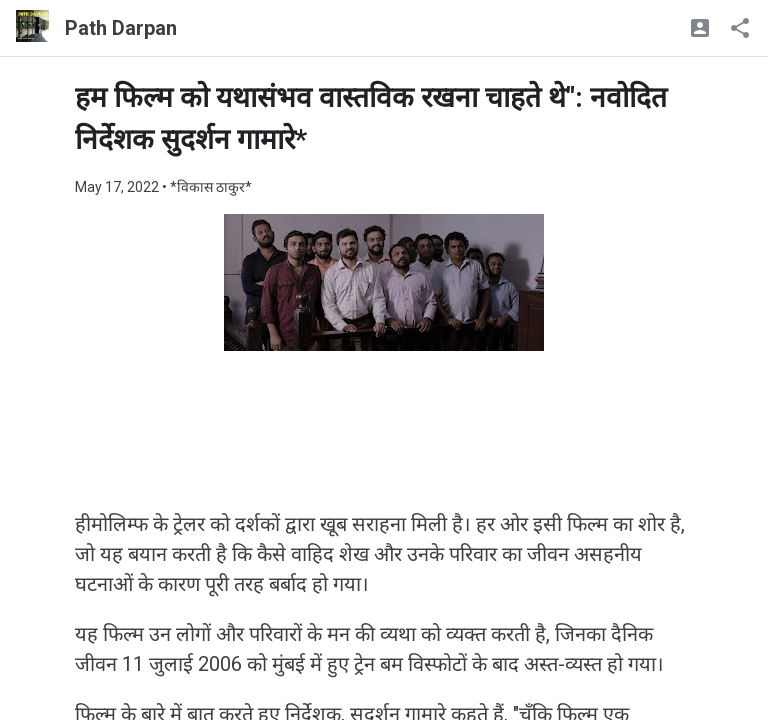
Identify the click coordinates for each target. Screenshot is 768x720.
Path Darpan (121, 28)
